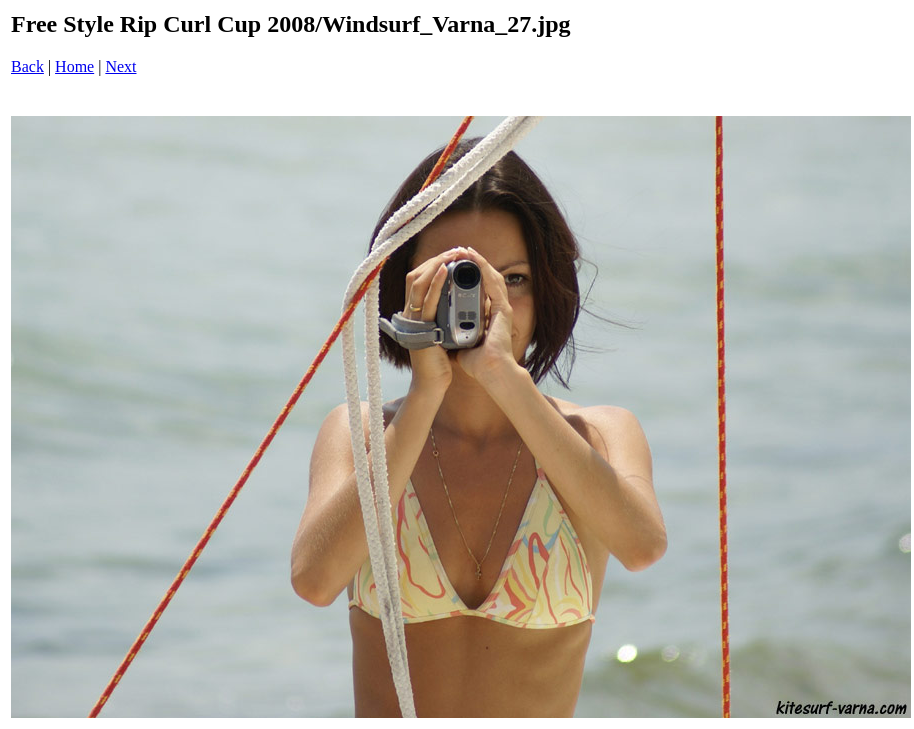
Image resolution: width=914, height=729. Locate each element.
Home (74, 66)
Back (27, 66)
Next (120, 66)
